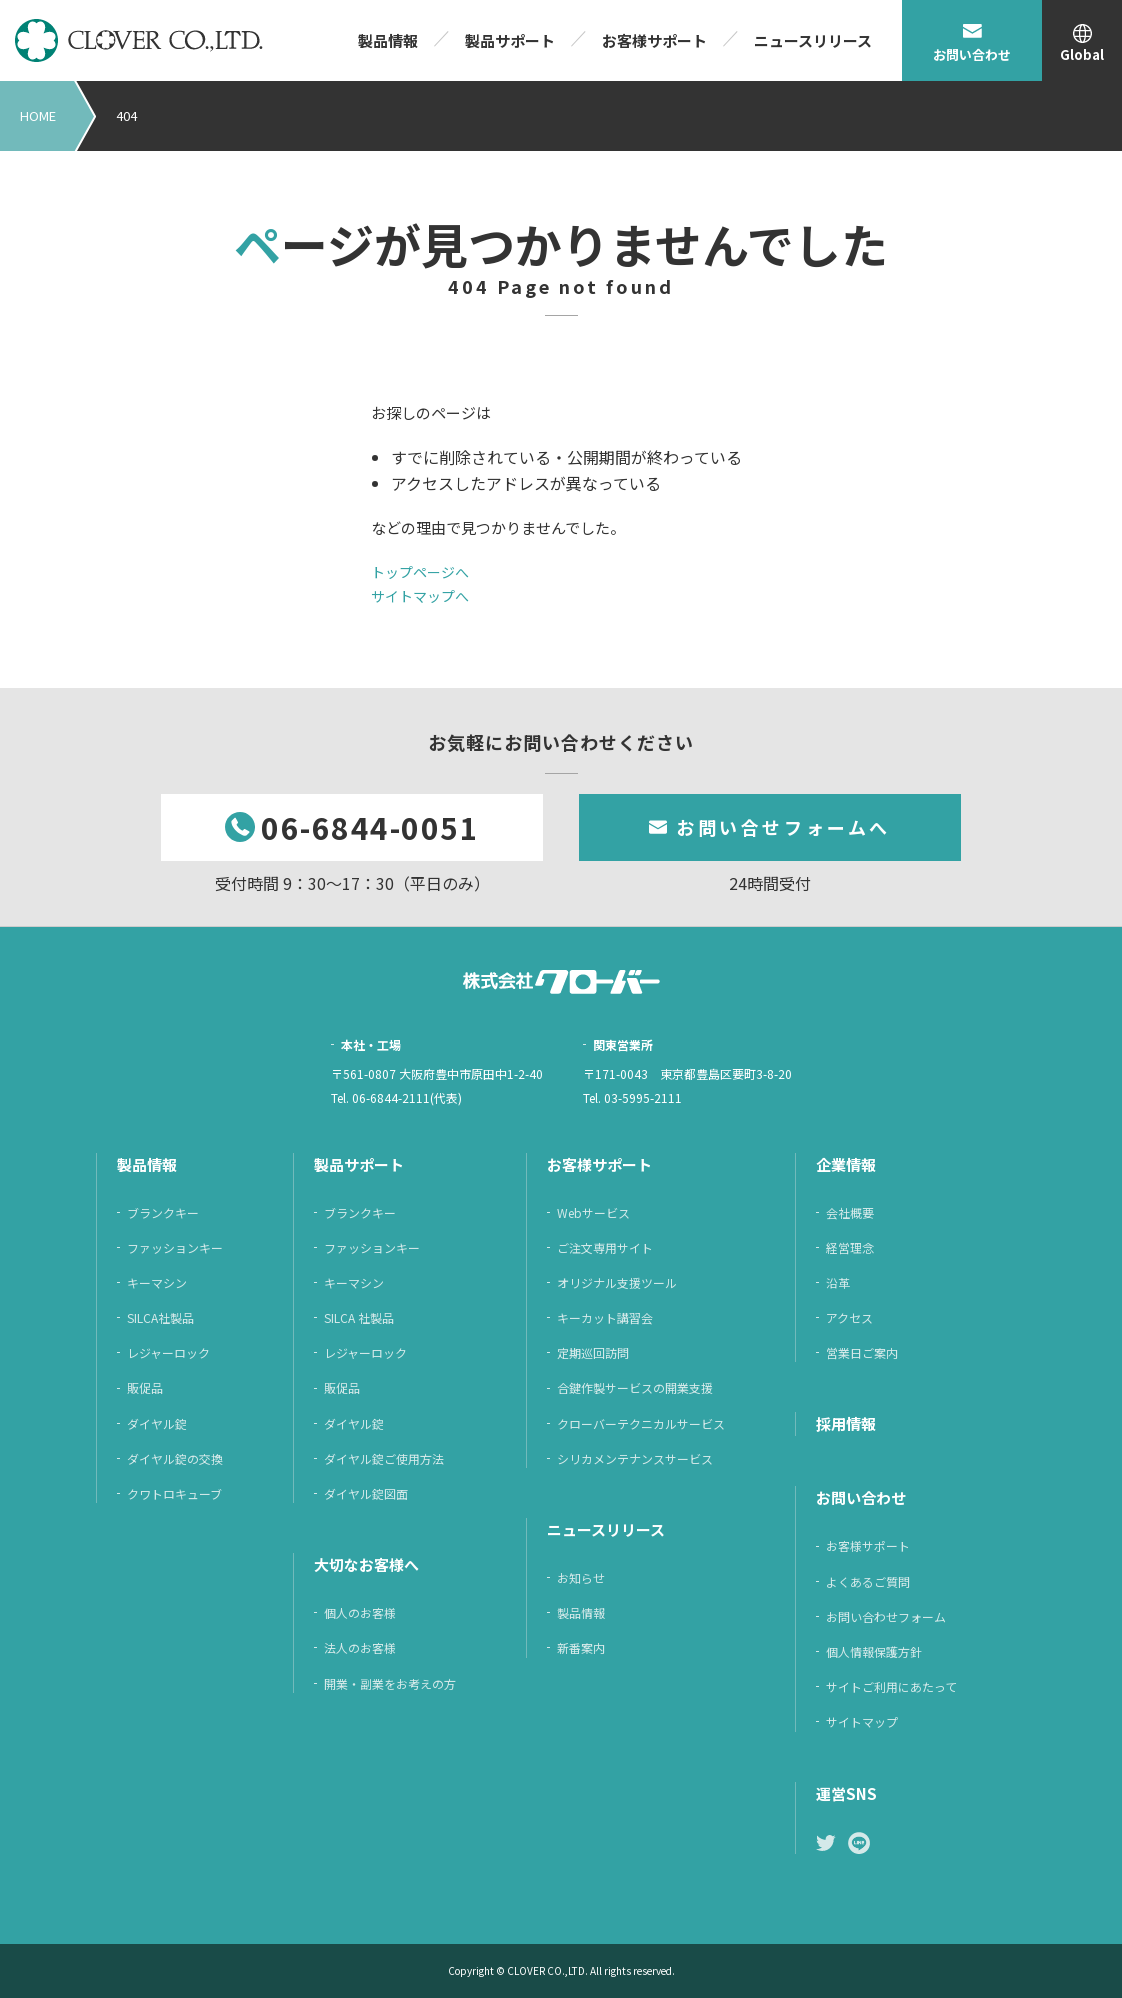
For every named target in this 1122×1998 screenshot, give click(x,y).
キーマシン (157, 1282)
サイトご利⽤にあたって (891, 1686)
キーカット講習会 (605, 1317)
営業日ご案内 (862, 1352)
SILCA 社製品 (359, 1317)
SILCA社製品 (160, 1317)
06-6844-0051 (370, 827)
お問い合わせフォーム (886, 1616)
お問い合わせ (972, 54)
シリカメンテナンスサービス (635, 1458)
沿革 (838, 1282)
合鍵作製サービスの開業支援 (635, 1387)
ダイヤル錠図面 (366, 1493)
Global (1082, 54)
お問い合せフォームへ (783, 827)
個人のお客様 (360, 1612)
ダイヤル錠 (157, 1423)
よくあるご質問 (868, 1581)
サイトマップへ (420, 596)
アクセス (849, 1317)
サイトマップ (862, 1721)
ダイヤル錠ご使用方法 (384, 1458)
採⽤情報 (846, 1423)
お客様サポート (654, 40)
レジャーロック (168, 1352)
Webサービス (593, 1212)
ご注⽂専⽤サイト (605, 1247)
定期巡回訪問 (593, 1352)
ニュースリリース (813, 40)
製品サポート (510, 40)
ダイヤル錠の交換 (175, 1458)
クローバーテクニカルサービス (641, 1423)
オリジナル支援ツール (617, 1282)
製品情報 (388, 40)
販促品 (145, 1387)
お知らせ (581, 1577)
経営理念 (850, 1247)
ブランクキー (163, 1212)
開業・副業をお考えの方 (390, 1683)
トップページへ (420, 572)
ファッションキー (175, 1247)
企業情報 (846, 1164)
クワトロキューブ (174, 1493)
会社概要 (850, 1212)
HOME (38, 115)
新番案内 (581, 1647)
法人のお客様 (360, 1647)
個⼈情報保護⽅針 (874, 1651)
